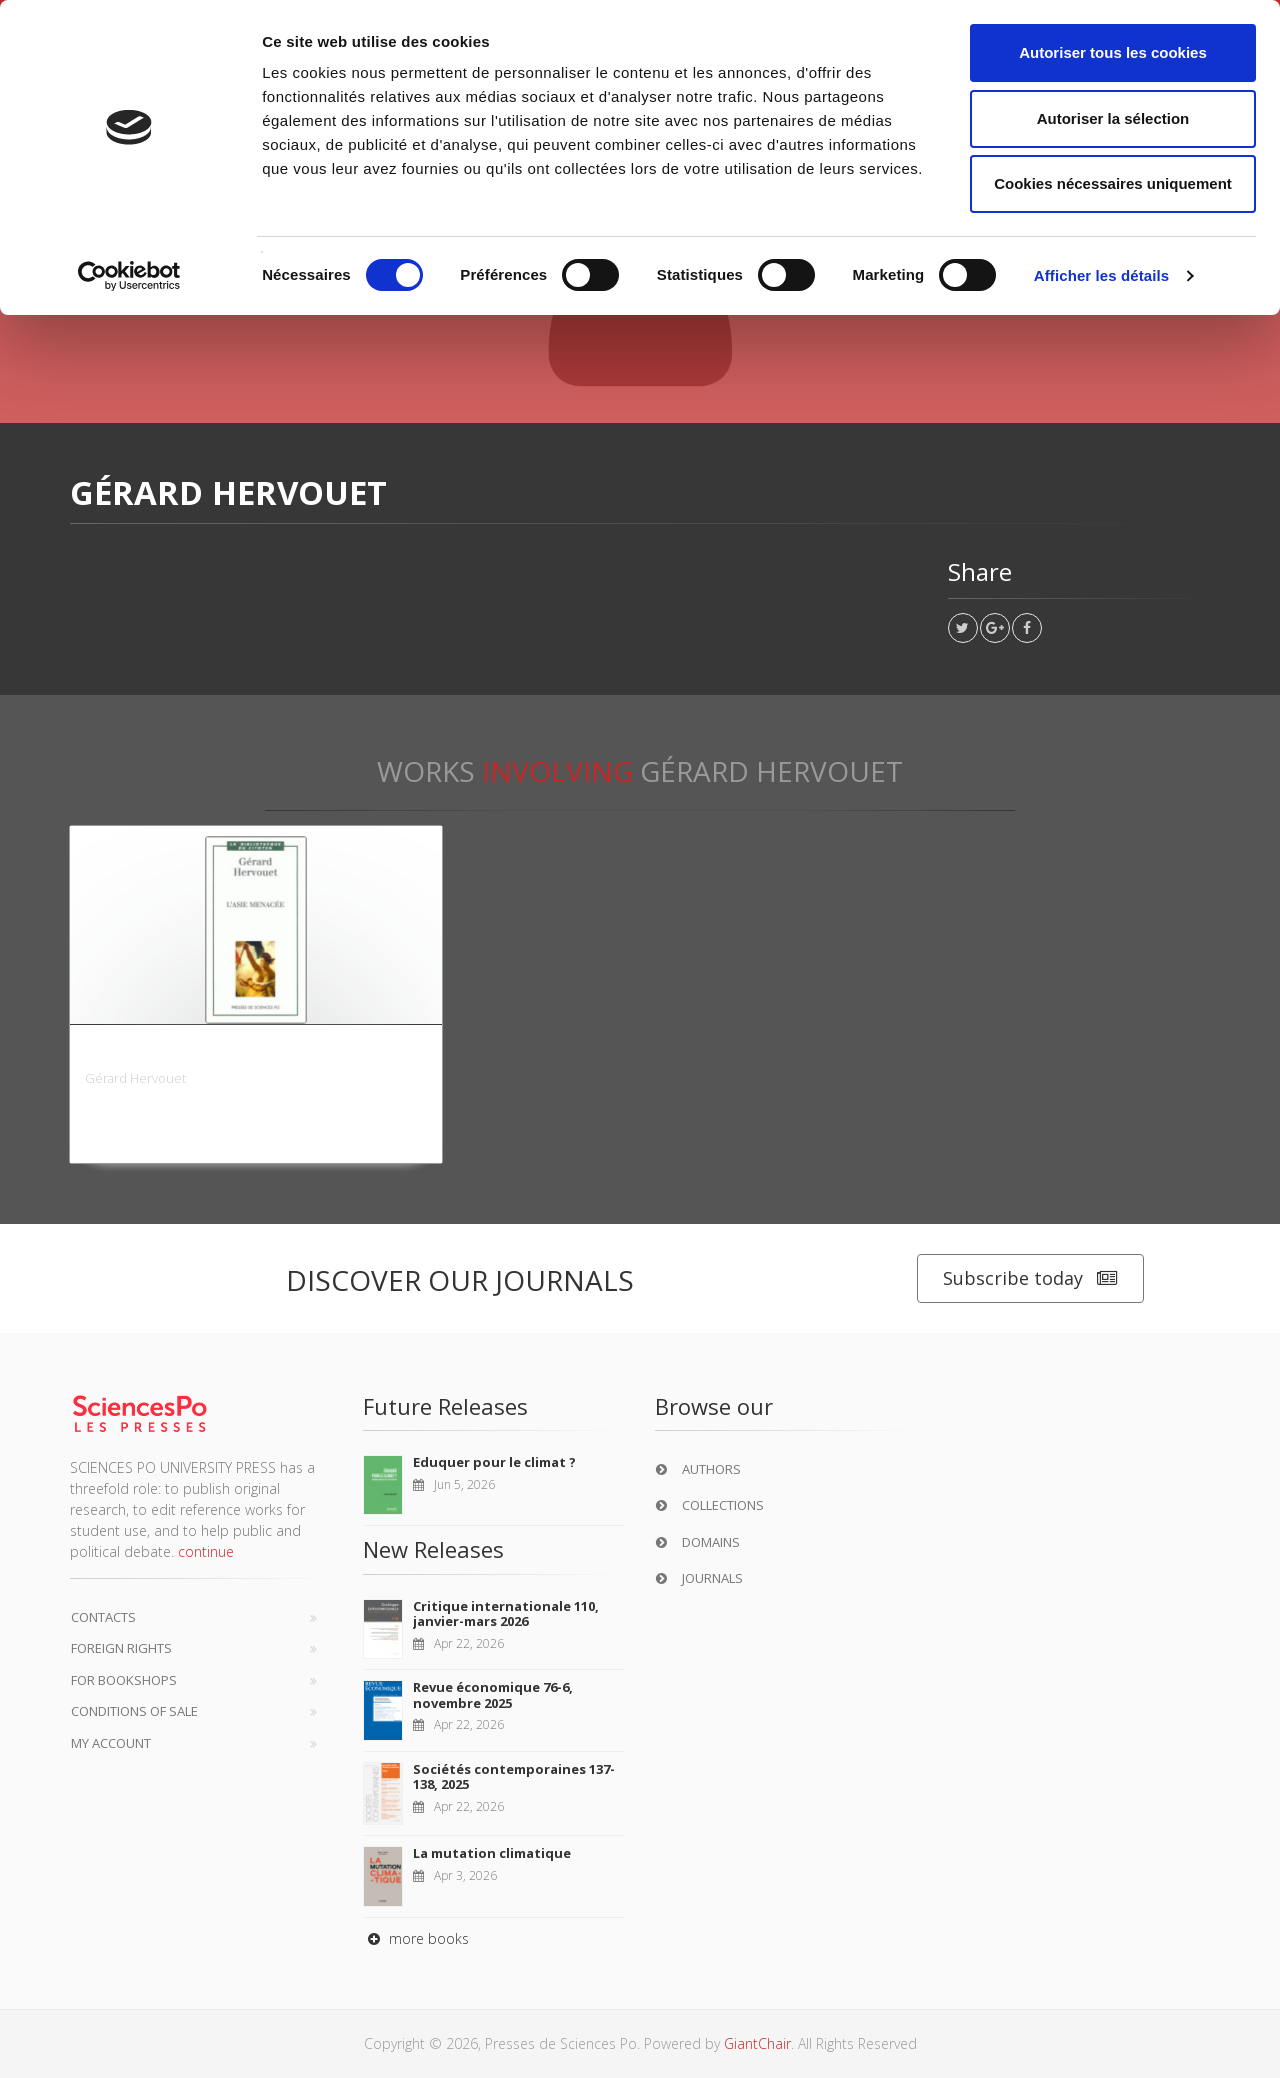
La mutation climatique (492, 1853)
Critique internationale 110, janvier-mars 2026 (506, 1614)
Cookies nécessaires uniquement (1113, 183)
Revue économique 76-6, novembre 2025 (493, 1695)
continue (206, 1551)
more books (416, 1938)
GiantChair (757, 2043)
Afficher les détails (1101, 275)
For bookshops (124, 1680)
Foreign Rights (121, 1648)
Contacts (103, 1617)
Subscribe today (1030, 1278)
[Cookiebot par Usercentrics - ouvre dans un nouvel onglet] (129, 276)
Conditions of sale (134, 1711)
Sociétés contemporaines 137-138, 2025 (514, 1777)
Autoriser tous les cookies (1113, 52)
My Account (111, 1743)
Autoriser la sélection (1113, 118)
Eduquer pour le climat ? (494, 1462)
